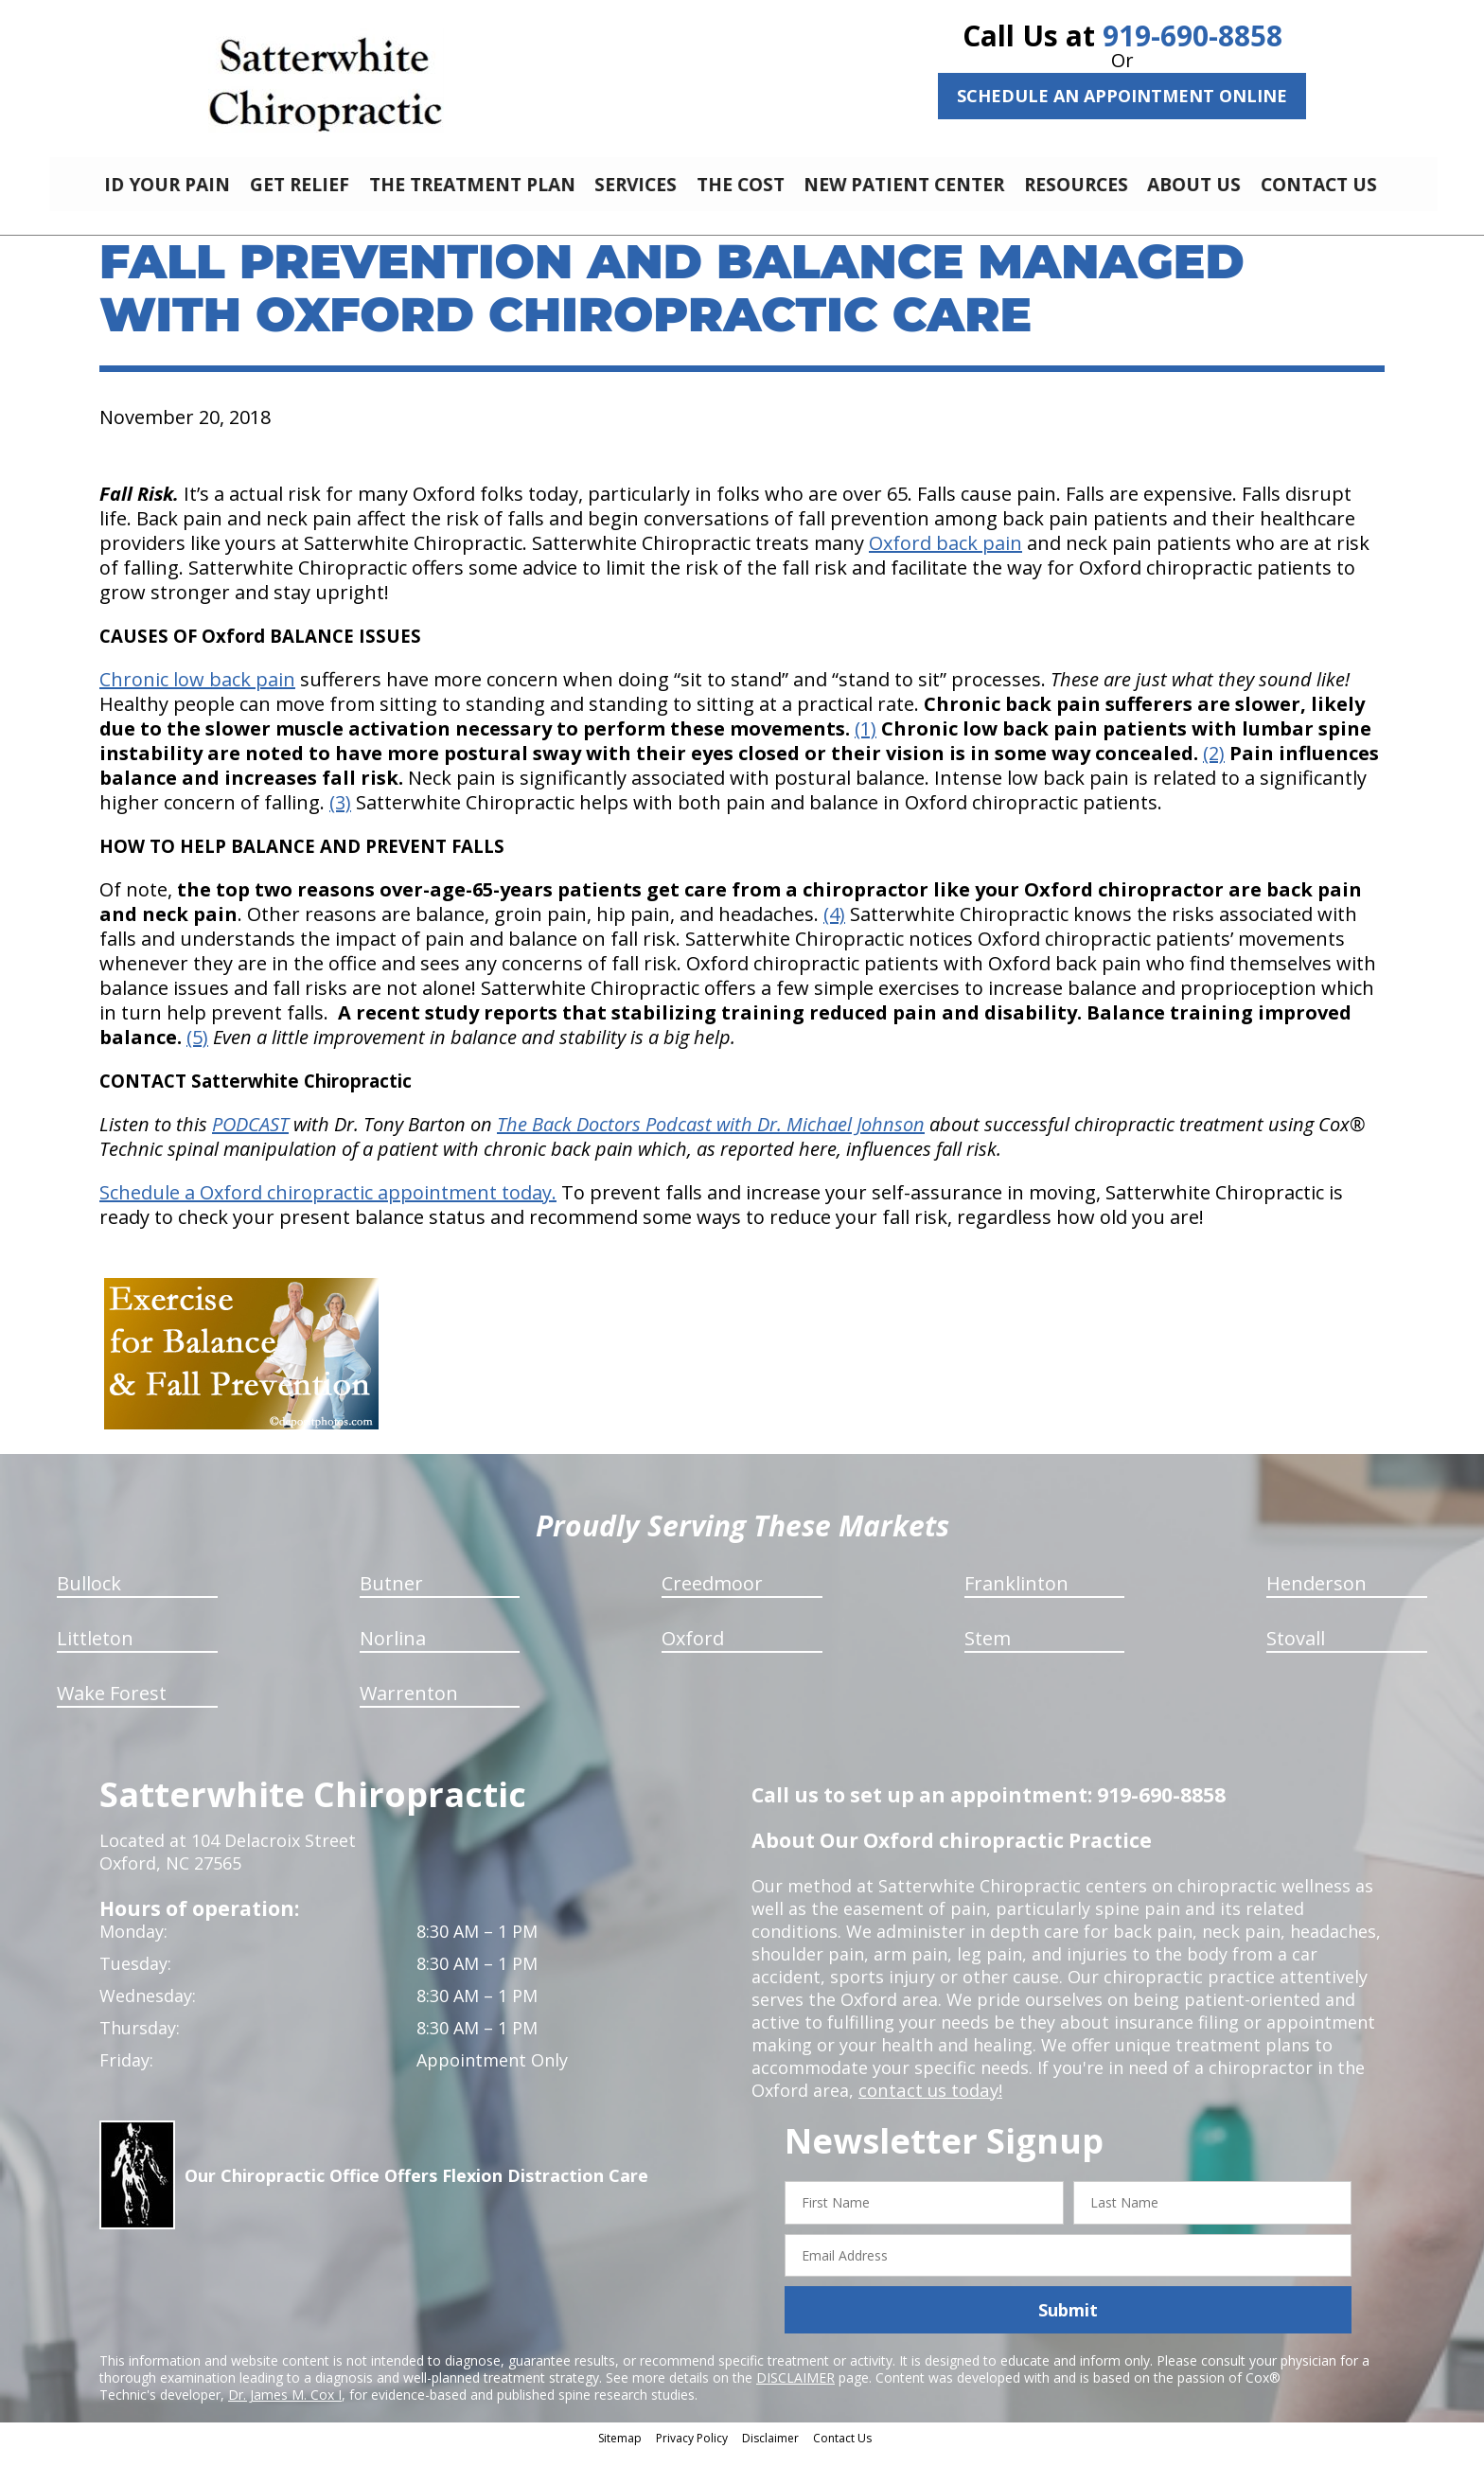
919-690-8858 (1192, 35)
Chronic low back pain (197, 693)
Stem (987, 1652)
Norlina (393, 1652)
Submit (1068, 2324)
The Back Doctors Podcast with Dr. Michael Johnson (711, 1138)
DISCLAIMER (795, 2392)
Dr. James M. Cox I (285, 2409)
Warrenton (409, 1707)
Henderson (1316, 1597)
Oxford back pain (945, 557)
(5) (197, 1051)
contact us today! (928, 2104)
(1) (865, 742)
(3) (340, 816)
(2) (1214, 767)
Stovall (1295, 1652)
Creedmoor (712, 1597)
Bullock (89, 1597)
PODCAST (250, 1138)
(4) (834, 928)
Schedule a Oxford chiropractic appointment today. (327, 1206)
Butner (391, 1597)
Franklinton (1016, 1597)
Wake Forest (112, 1707)
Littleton (95, 1652)
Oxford (693, 1652)
